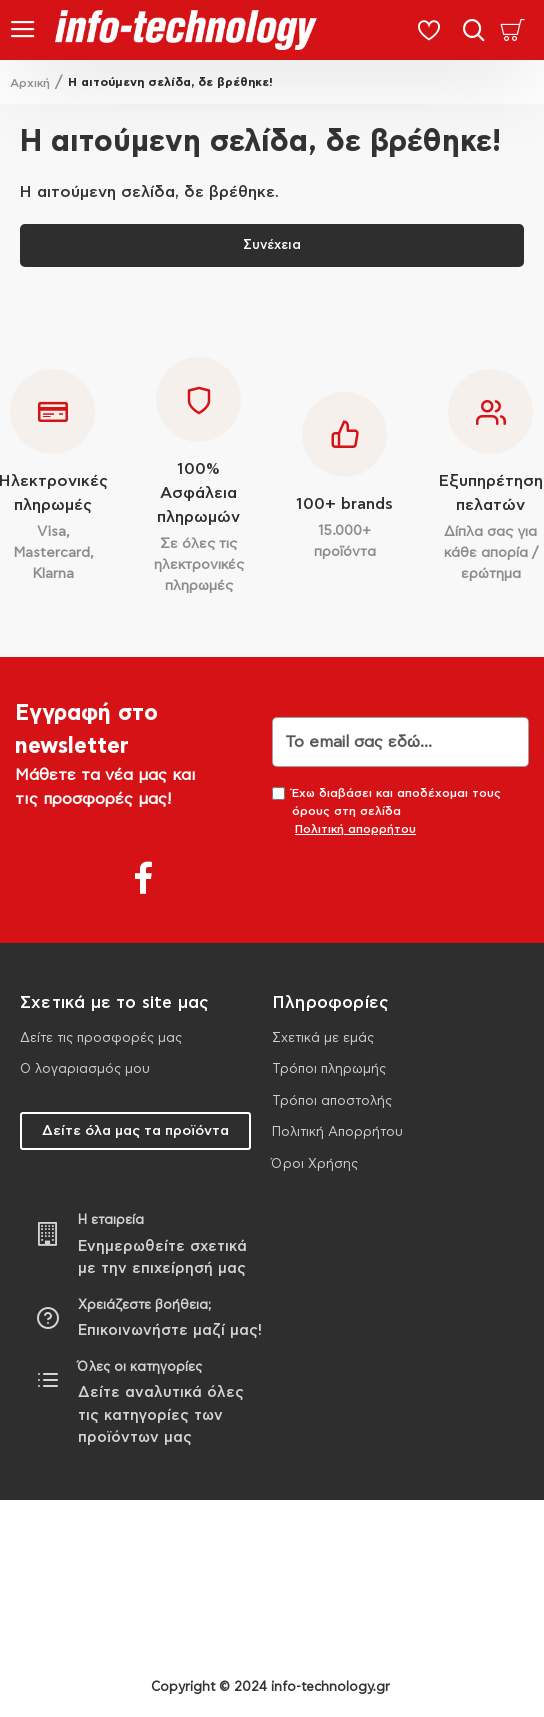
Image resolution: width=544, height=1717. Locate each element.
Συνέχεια (272, 245)
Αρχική (30, 83)
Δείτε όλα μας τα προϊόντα (135, 1131)
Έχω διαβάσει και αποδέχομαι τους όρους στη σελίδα (386, 812)
